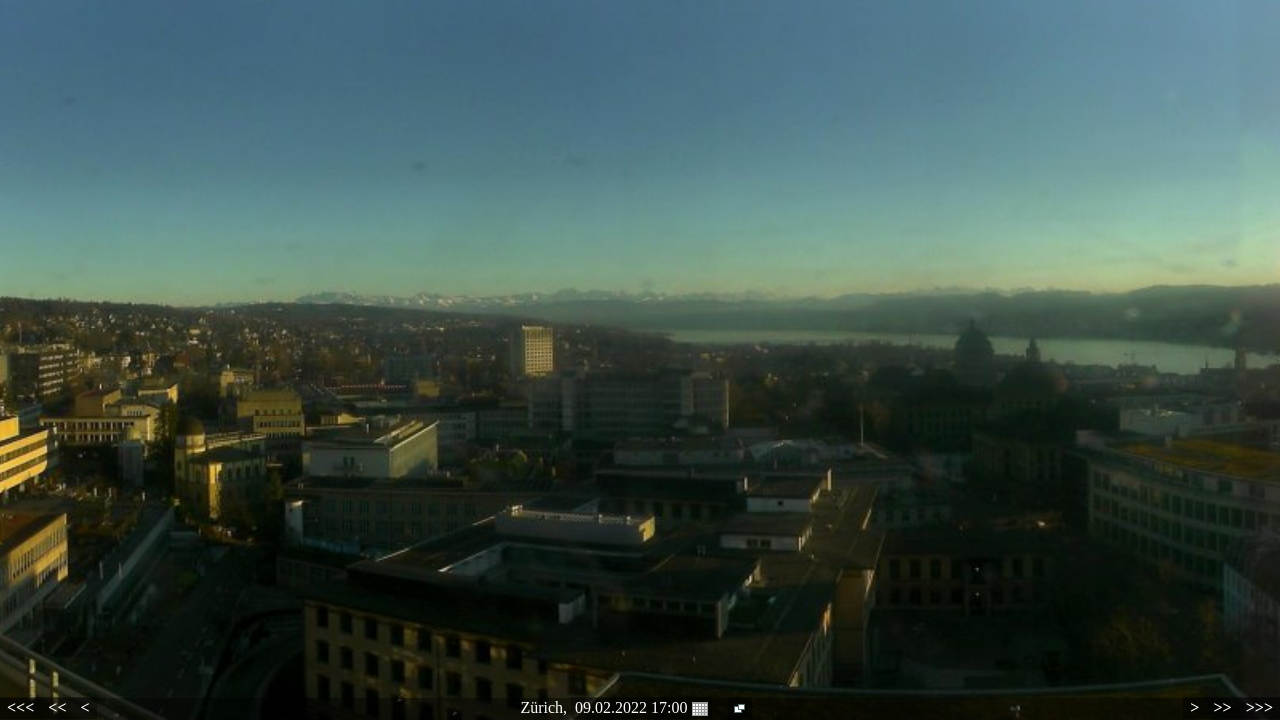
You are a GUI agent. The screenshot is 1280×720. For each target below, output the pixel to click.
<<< (20, 707)
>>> (1259, 707)
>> (1222, 707)
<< (57, 707)
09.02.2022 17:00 (641, 708)
